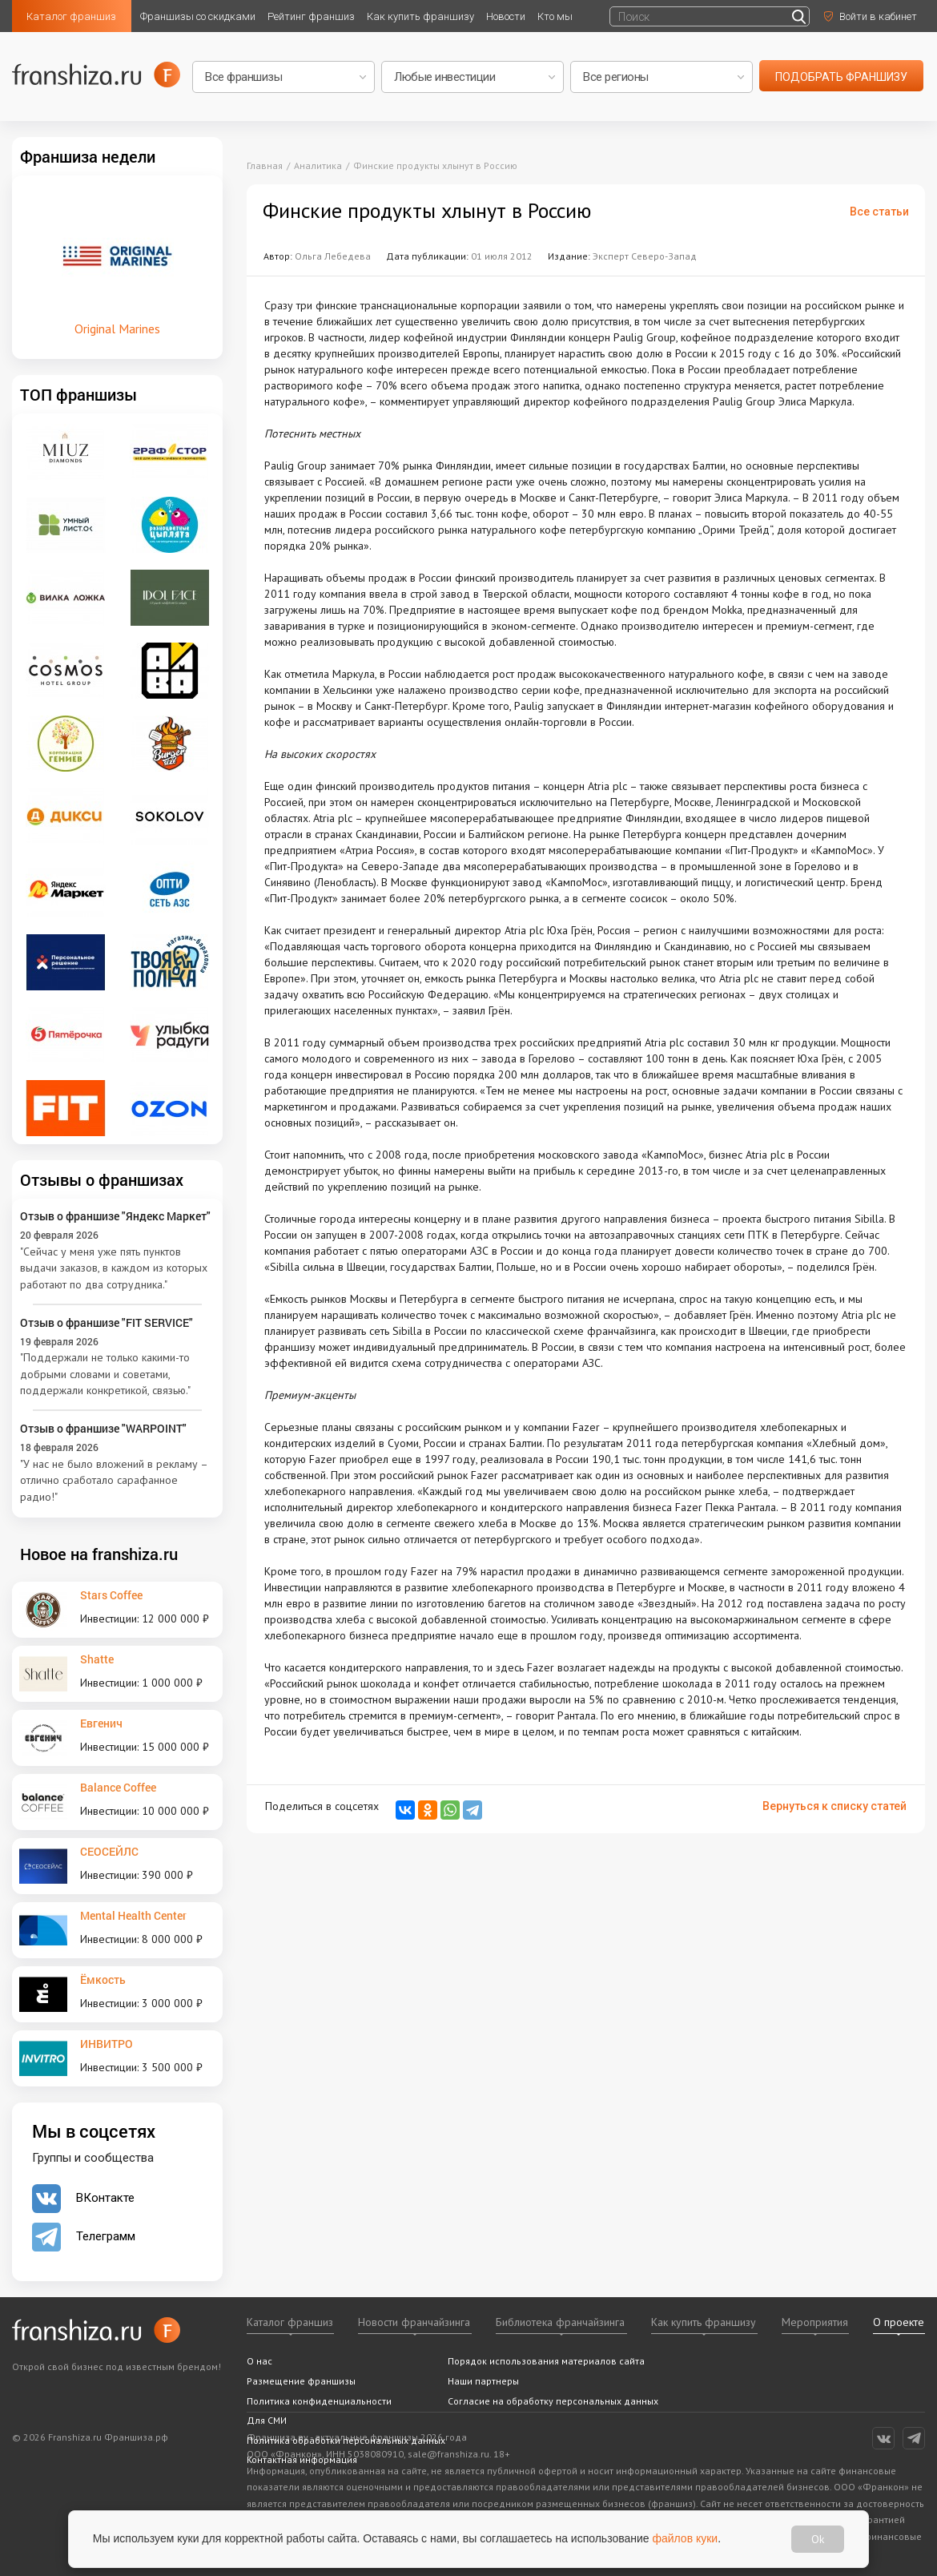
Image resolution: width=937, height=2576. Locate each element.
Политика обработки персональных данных (346, 2440)
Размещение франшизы (301, 2381)
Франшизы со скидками (197, 16)
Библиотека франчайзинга (560, 2322)
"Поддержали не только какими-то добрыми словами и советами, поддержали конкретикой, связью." (105, 1373)
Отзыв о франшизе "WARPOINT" (103, 1428)
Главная (265, 165)
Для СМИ (267, 2420)
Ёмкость (103, 1979)
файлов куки (685, 2538)
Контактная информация (302, 2459)
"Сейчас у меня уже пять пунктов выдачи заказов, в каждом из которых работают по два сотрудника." (113, 1268)
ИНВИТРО (106, 2043)
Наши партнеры (483, 2381)
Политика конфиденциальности (319, 2401)
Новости (505, 16)
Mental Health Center (133, 1915)
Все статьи (879, 211)
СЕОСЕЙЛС (109, 1851)
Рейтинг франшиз (311, 16)
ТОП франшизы (78, 394)
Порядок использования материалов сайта (546, 2361)
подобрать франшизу (841, 77)
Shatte (97, 1659)
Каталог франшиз (71, 16)
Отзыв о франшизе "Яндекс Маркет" (115, 1215)
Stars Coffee (111, 1594)
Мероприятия (815, 2322)
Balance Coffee (118, 1787)
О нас (259, 2361)
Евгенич (101, 1723)
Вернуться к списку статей (834, 1806)
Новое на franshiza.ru (99, 1553)
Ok (817, 2539)
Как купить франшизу (420, 16)
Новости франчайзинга (414, 2322)
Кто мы (555, 16)
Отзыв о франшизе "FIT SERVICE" (106, 1322)
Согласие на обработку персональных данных (553, 2401)
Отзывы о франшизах (101, 1179)
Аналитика (318, 165)
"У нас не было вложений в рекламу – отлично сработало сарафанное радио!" (113, 1480)
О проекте (898, 2322)
